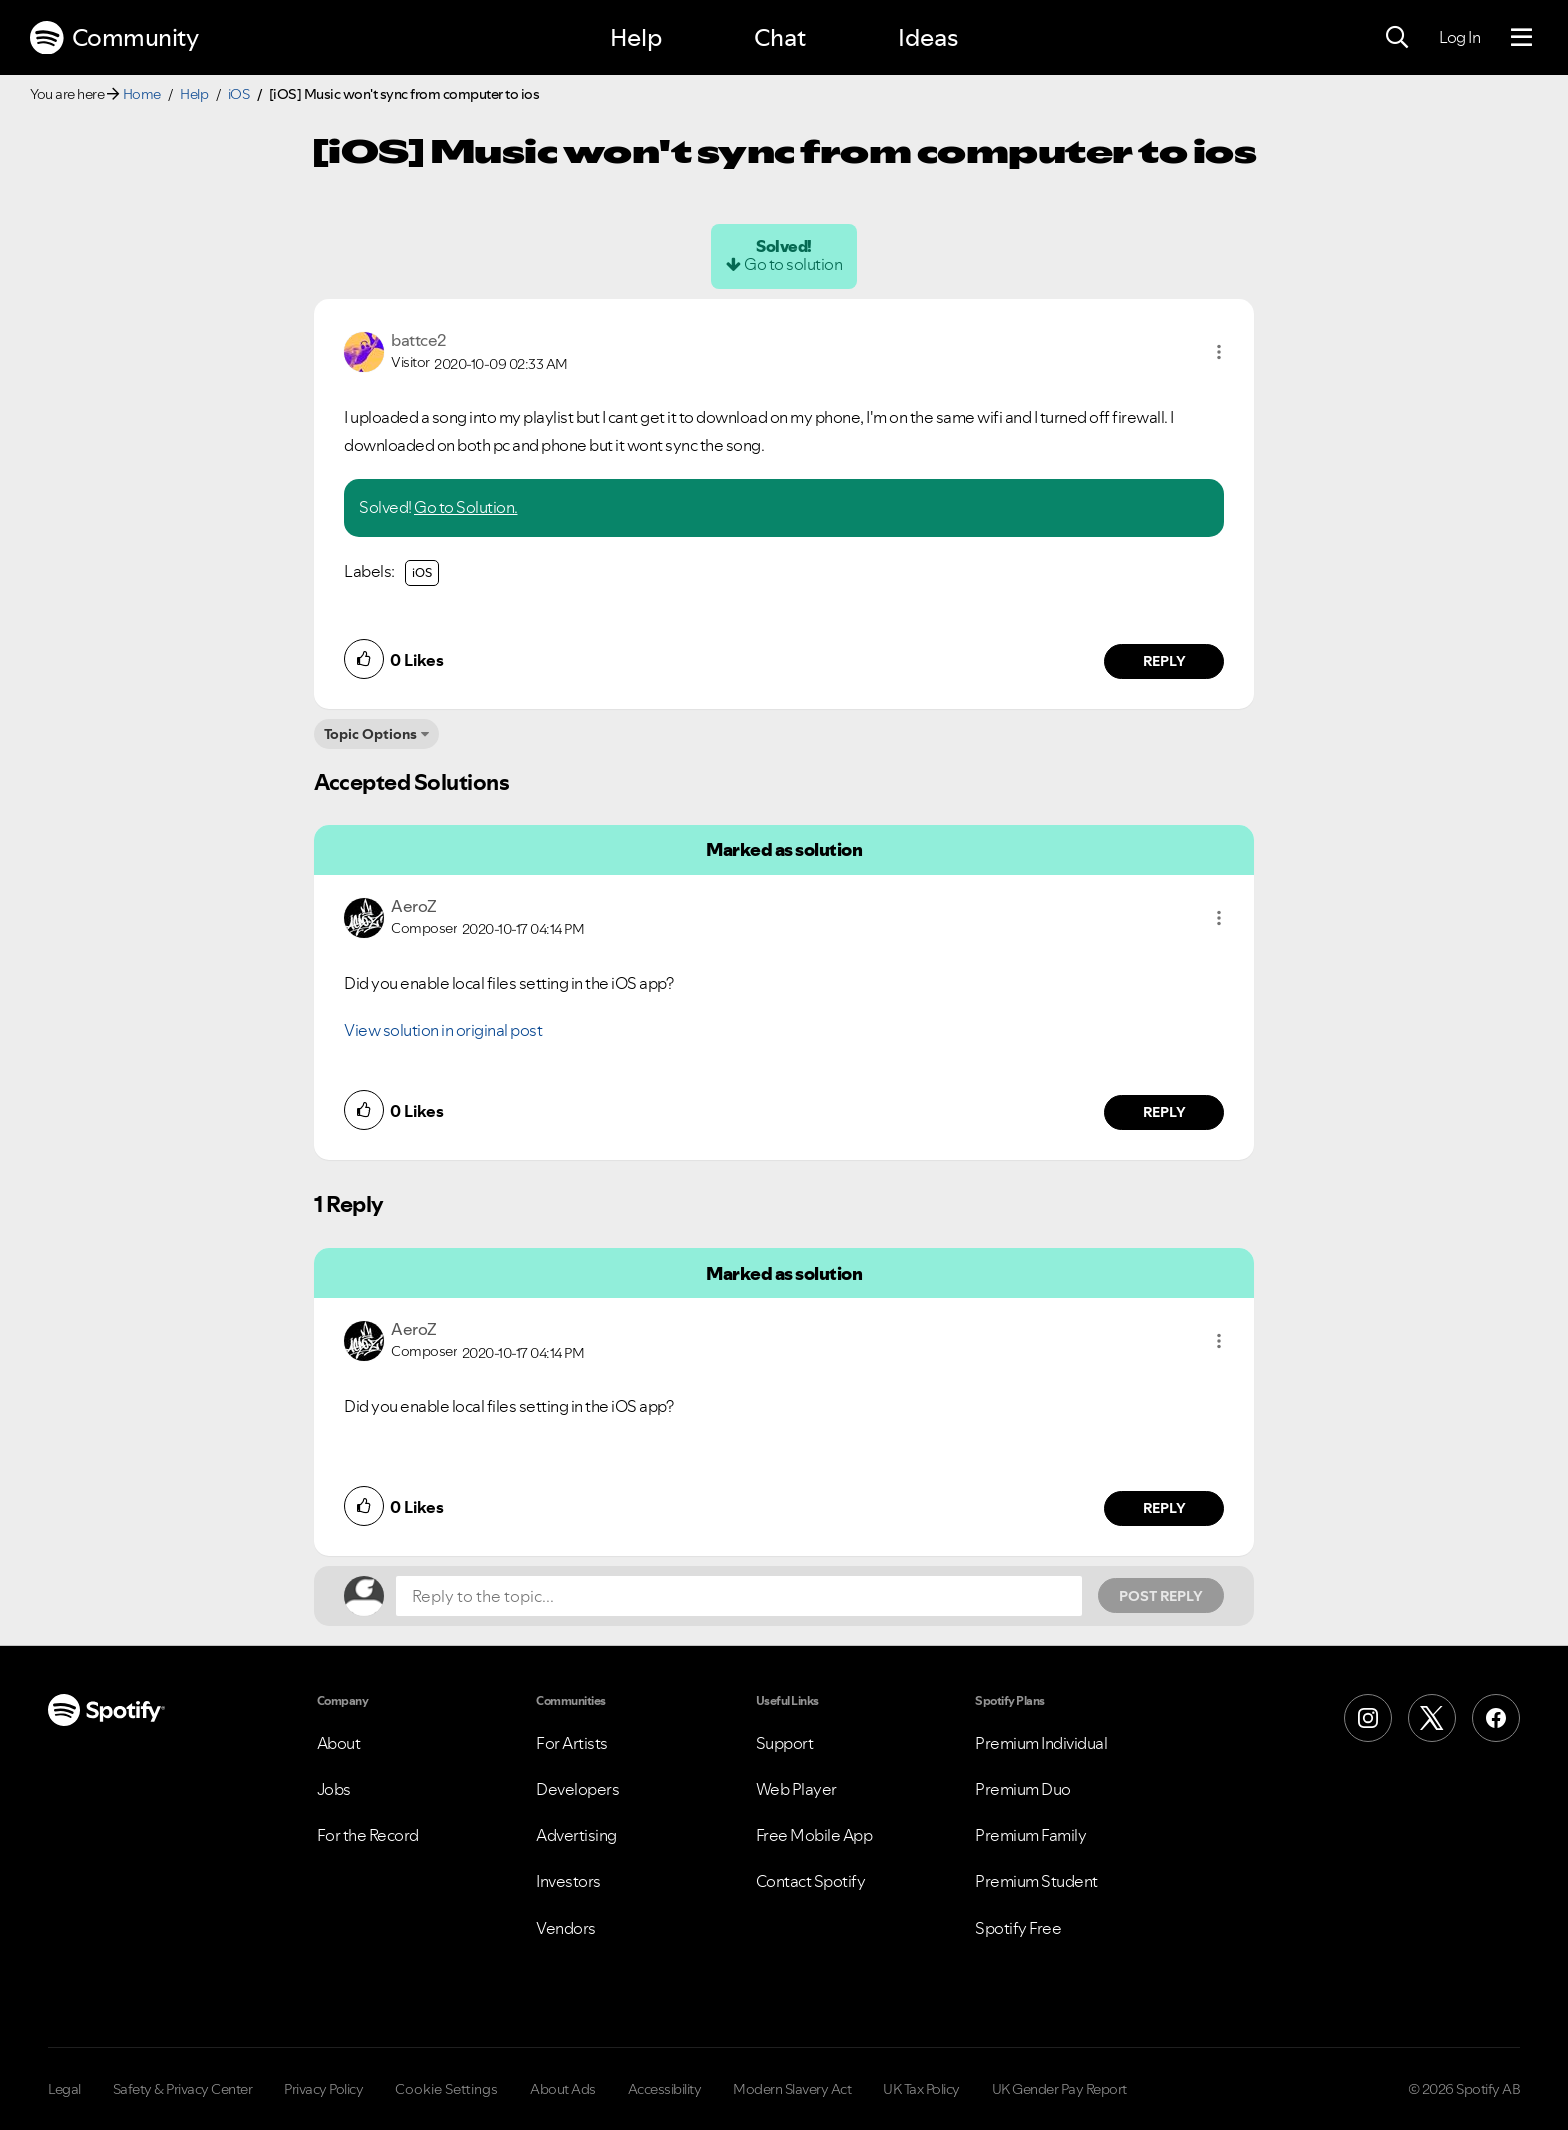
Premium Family (1030, 1835)
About (339, 1743)
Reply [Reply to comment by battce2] (1164, 661)
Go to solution (793, 264)
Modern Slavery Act (792, 2089)
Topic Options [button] (370, 734)
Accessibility (665, 2089)
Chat (780, 37)
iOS (239, 94)
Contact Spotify (811, 1881)
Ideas (928, 37)
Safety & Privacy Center (183, 2089)
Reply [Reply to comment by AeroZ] (1164, 1112)
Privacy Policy (323, 2089)
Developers (577, 1789)
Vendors (566, 1928)
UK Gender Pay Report (1059, 2089)
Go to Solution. (466, 507)
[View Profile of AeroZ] (414, 906)
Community (114, 38)
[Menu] (1521, 38)
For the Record (368, 1835)
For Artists (572, 1743)
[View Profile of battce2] (418, 340)
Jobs (334, 1789)
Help (636, 37)
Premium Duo (1023, 1789)
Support (785, 1743)
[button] (1219, 352)
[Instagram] (1368, 1718)
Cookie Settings (446, 2089)
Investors (568, 1881)
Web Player (796, 1789)
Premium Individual (1041, 1743)
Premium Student (1036, 1881)
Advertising (576, 1835)
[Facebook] (1496, 1718)
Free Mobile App (814, 1835)
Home (142, 94)
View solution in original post (443, 1030)
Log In (1459, 37)
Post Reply (1161, 1596)
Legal (64, 2089)
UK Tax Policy (921, 2089)
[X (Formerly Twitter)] (1432, 1718)
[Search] (1397, 38)
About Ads (563, 2089)
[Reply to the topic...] (739, 1596)
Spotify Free (1018, 1928)
